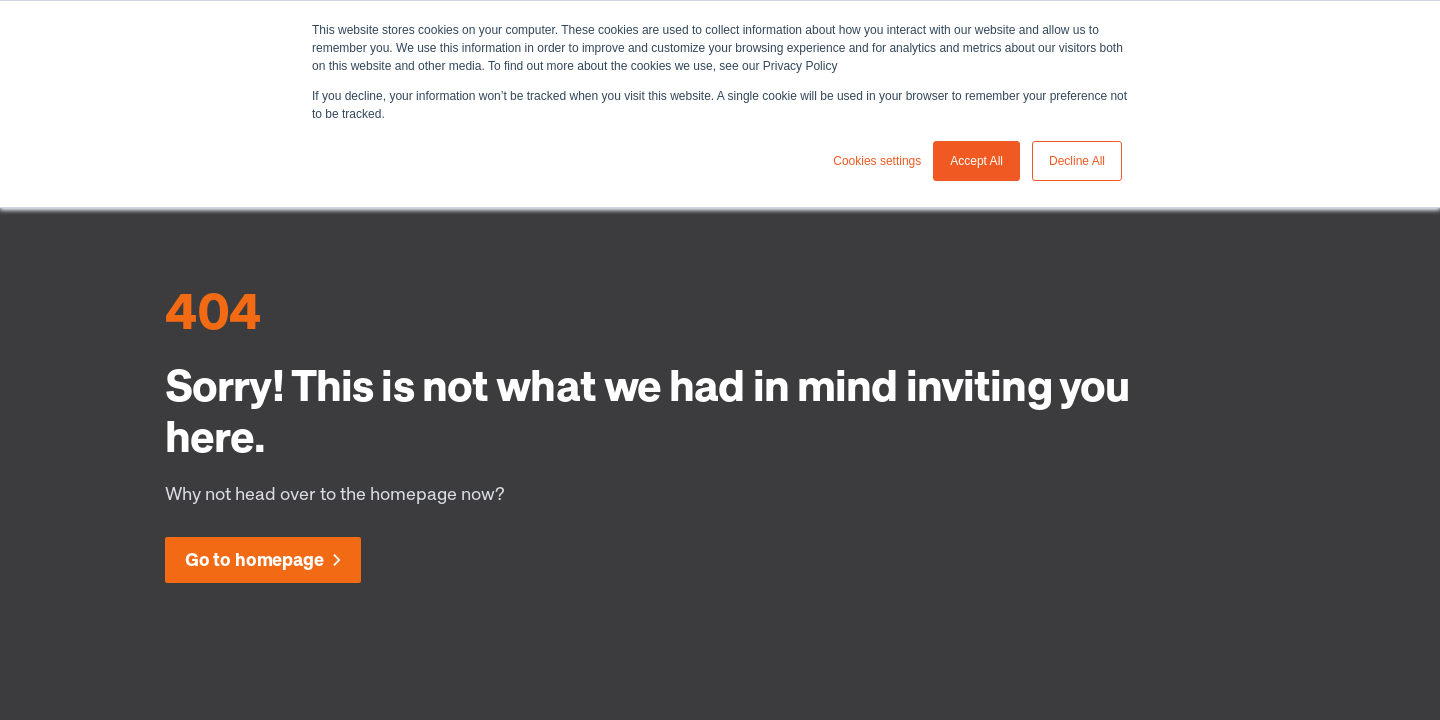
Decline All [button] (1077, 161)
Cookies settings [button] (877, 161)
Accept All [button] (976, 161)
